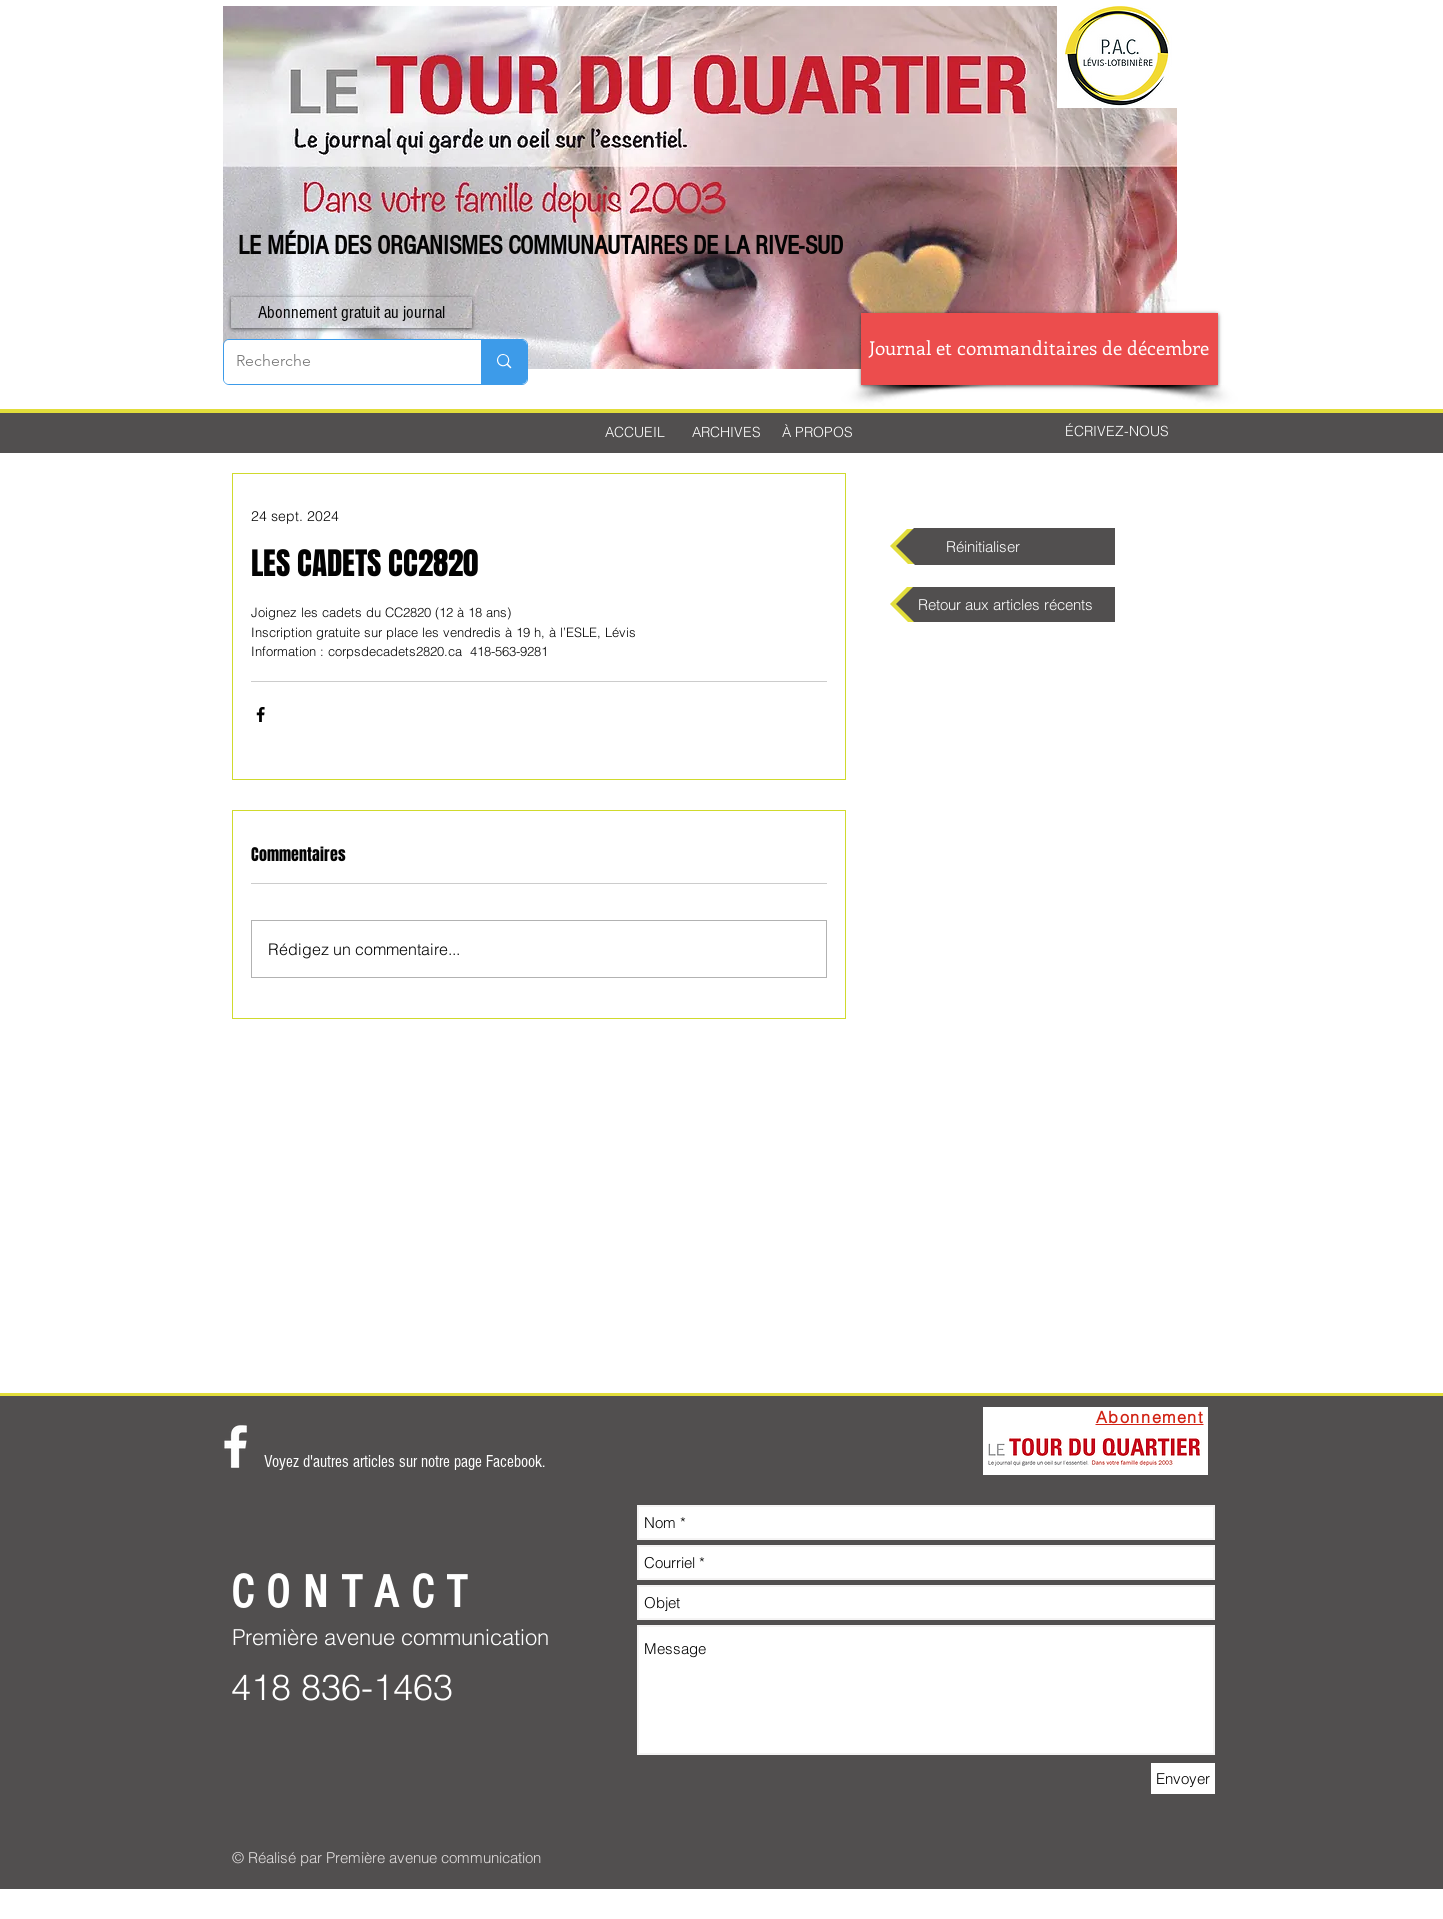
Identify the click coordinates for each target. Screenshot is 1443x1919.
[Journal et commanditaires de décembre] (1039, 349)
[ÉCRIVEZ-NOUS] (1117, 432)
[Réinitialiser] (1005, 546)
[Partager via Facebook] (260, 714)
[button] (351, 312)
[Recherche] (338, 362)
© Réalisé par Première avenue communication (386, 1857)
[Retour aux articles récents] (1005, 604)
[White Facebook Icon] (235, 1446)
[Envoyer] (1183, 1778)
